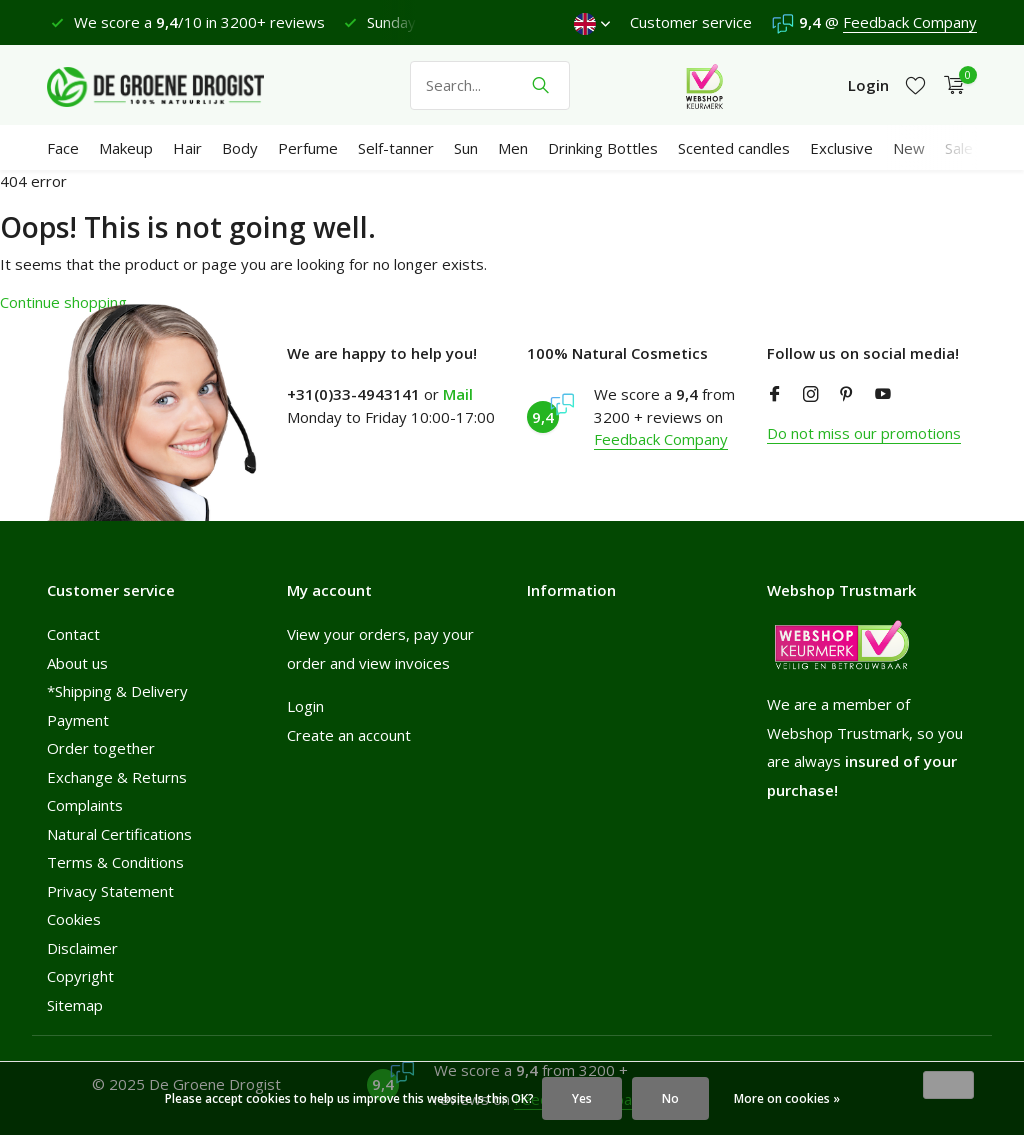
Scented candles (734, 148)
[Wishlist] (915, 85)
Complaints (85, 805)
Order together (101, 748)
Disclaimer (82, 948)
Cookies (74, 919)
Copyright (80, 976)
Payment (78, 720)
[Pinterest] (847, 395)
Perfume (308, 148)
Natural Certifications (119, 834)
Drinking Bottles (603, 148)
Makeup (126, 148)
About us (77, 663)
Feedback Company (910, 22)
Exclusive (841, 148)
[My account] (868, 85)
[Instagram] (811, 395)
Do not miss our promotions (864, 433)
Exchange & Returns (117, 777)
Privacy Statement (110, 891)
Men (513, 148)
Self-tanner (396, 148)
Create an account (349, 735)
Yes (582, 1098)
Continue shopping (63, 302)
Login (305, 706)
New (909, 148)
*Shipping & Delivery (117, 691)
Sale (959, 148)
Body (240, 148)
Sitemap (75, 1005)
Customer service (691, 22)
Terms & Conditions (115, 862)
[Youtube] (883, 395)
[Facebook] (775, 395)
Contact (73, 634)
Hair (187, 148)
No (670, 1098)
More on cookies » (787, 1098)
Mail (458, 394)
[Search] (490, 85)
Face (63, 148)
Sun (466, 148)
